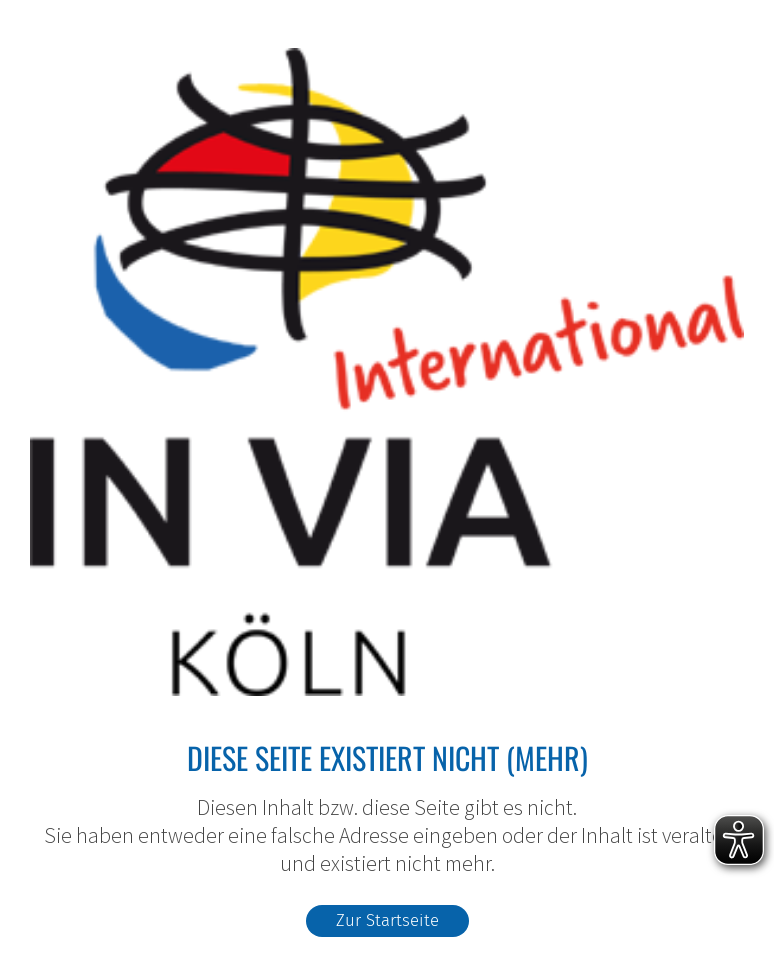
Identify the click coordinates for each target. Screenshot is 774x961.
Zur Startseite (387, 920)
